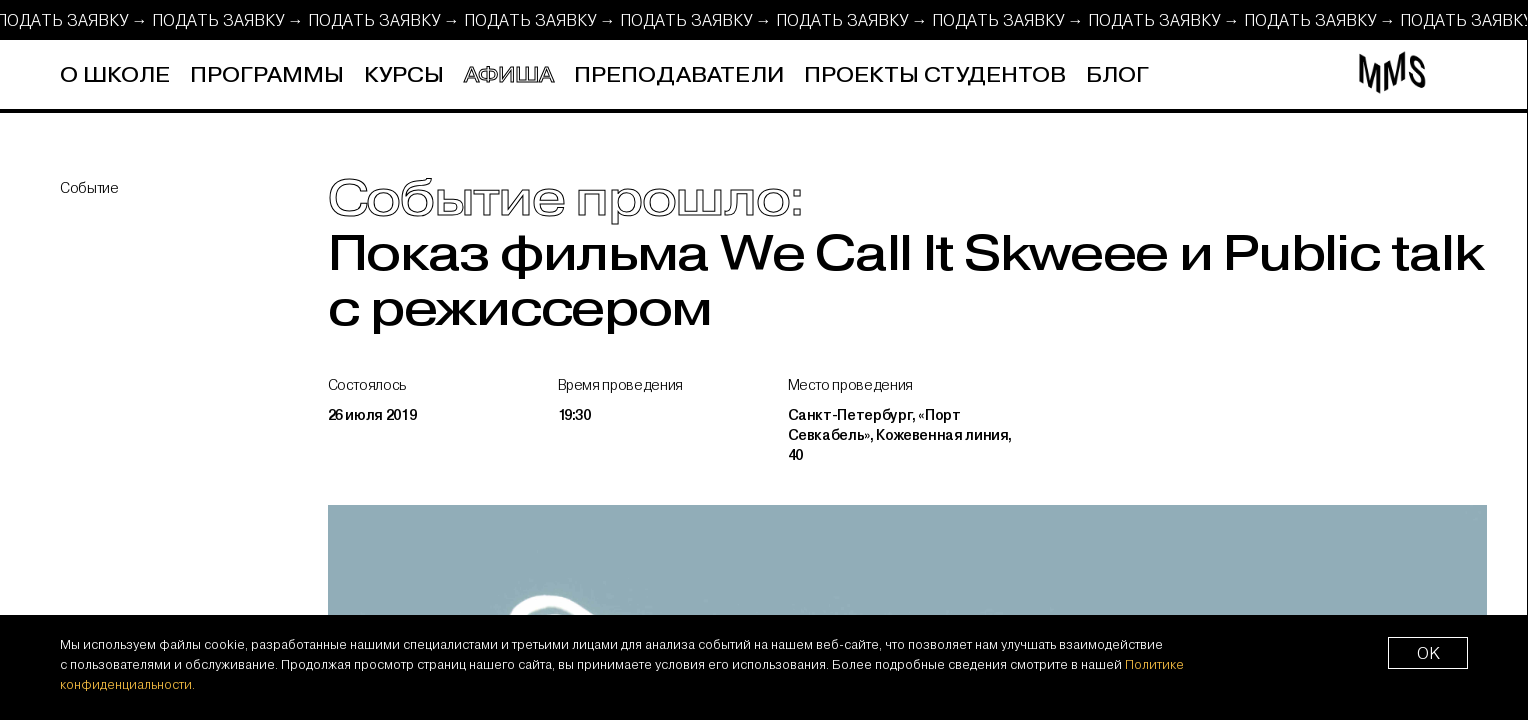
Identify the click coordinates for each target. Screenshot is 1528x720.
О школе (115, 75)
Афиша (509, 75)
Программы (267, 75)
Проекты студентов (935, 75)
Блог (1117, 75)
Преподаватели (679, 75)
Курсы (404, 75)
